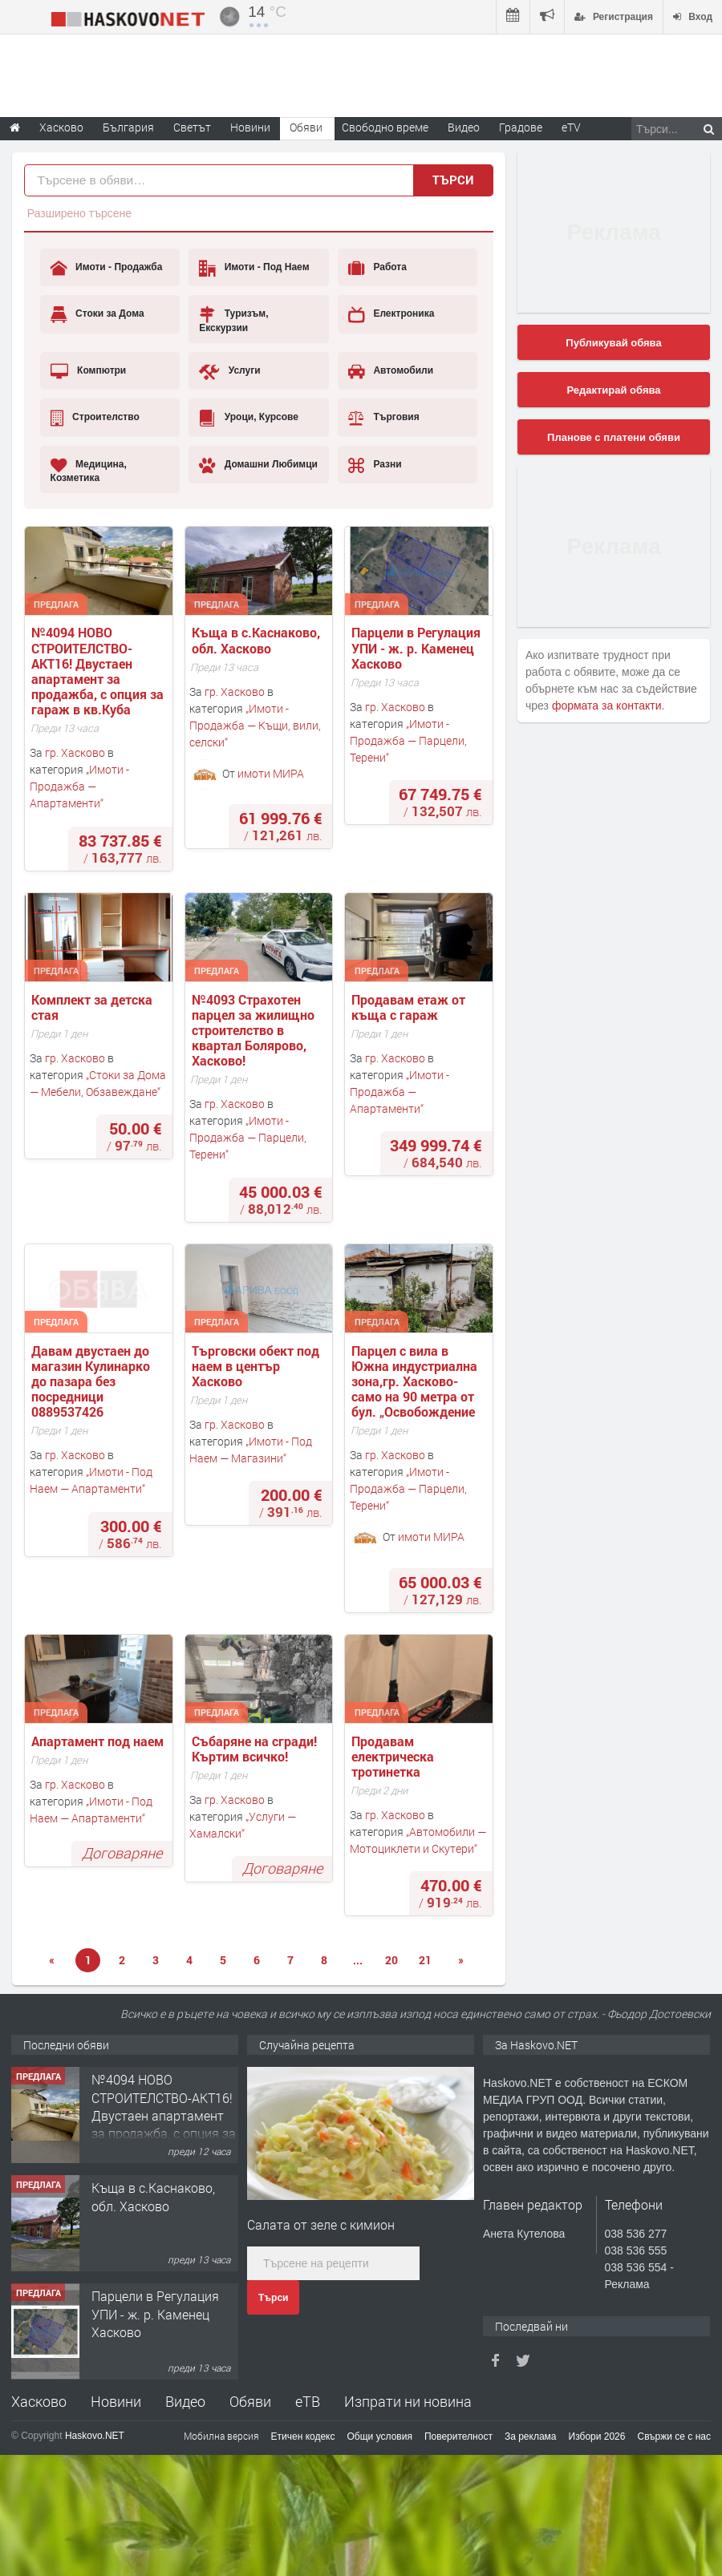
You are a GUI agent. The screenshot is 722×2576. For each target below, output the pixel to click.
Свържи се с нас (674, 2436)
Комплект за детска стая (93, 1007)
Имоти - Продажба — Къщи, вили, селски (255, 725)
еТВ (307, 2401)
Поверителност (458, 2436)
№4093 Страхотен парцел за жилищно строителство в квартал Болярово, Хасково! (255, 1030)
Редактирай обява (613, 390)
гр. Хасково (75, 752)
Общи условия (379, 2436)
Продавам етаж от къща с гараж (409, 1007)
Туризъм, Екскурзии (233, 319)
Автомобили (390, 371)
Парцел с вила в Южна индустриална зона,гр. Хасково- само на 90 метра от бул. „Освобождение (416, 1381)
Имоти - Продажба (107, 268)
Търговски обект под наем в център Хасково (257, 1366)
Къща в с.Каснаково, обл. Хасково (257, 640)
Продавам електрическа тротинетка (394, 1756)
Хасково (39, 2401)
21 (425, 1959)
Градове (520, 127)
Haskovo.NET (94, 2435)
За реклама (531, 2436)
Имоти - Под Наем (254, 268)
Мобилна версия (221, 2435)
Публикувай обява (613, 343)
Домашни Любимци (258, 465)
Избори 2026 (597, 2436)
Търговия (384, 418)
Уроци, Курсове (248, 418)
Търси (273, 2297)
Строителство (95, 418)
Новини (250, 127)
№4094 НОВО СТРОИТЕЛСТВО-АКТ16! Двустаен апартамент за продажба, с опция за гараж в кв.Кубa (99, 671)
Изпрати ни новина (408, 2401)
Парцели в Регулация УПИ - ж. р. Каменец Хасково (417, 648)
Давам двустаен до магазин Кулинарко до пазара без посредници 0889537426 (92, 1381)
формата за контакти (607, 705)
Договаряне (122, 1852)
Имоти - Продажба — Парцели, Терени (408, 740)
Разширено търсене (79, 213)
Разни (375, 465)
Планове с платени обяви (613, 437)
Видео (185, 2401)
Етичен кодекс (303, 2436)
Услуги (229, 371)
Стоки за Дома (97, 314)
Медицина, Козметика (89, 470)
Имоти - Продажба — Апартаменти (79, 786)
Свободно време (385, 127)
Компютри (89, 371)
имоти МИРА (270, 772)
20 (391, 1959)
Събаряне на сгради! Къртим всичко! (256, 1748)
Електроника (391, 314)
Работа (377, 268)
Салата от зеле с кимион (321, 2224)
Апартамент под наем (97, 1741)
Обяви (250, 2401)
